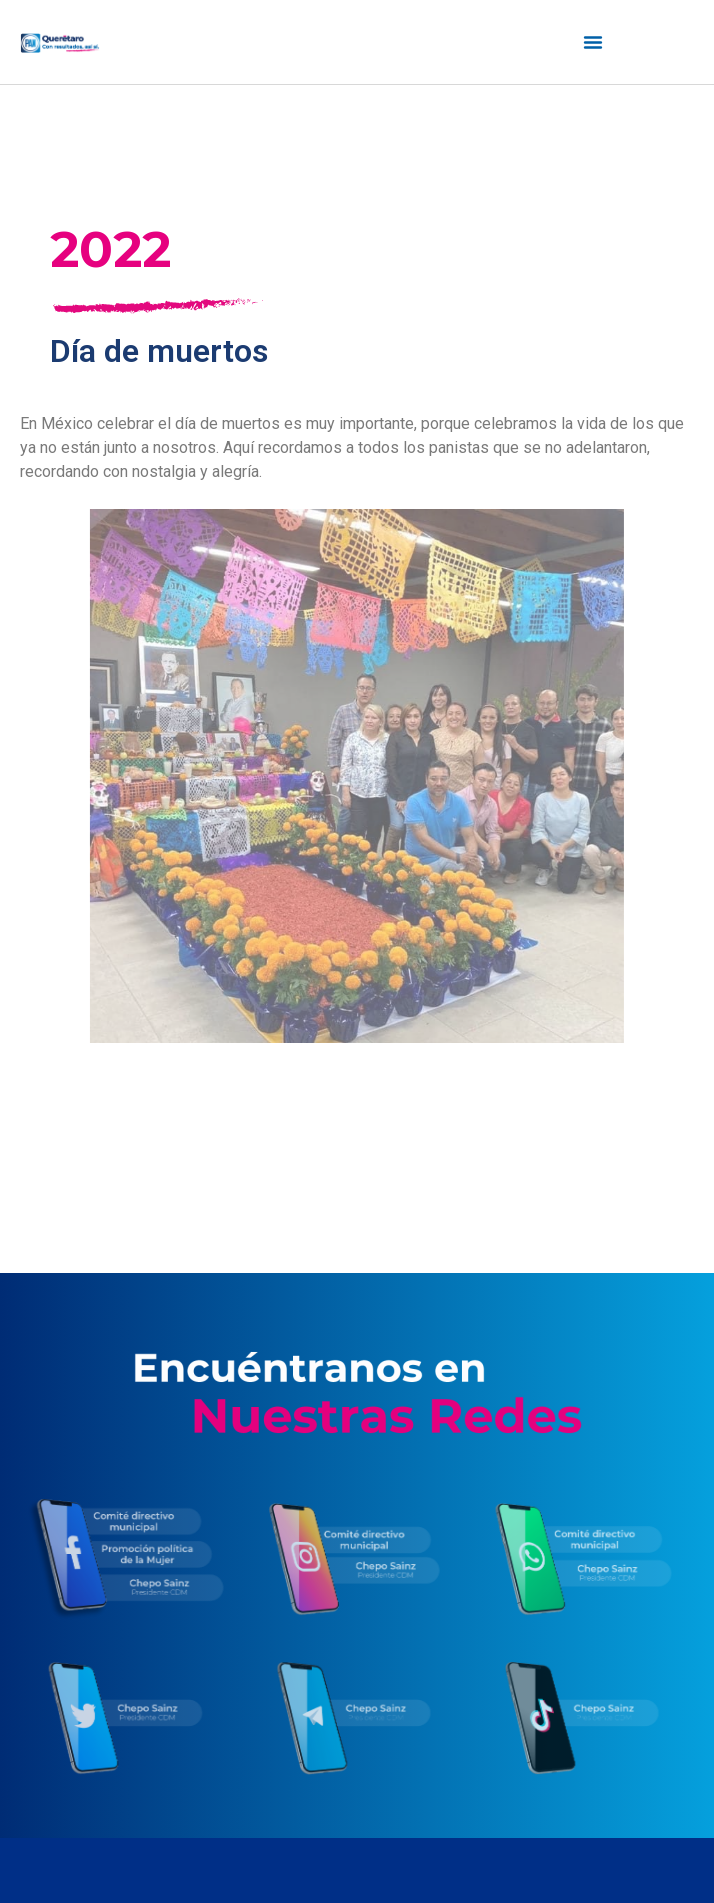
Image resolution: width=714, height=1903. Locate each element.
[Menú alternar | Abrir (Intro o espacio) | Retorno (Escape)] (593, 42)
